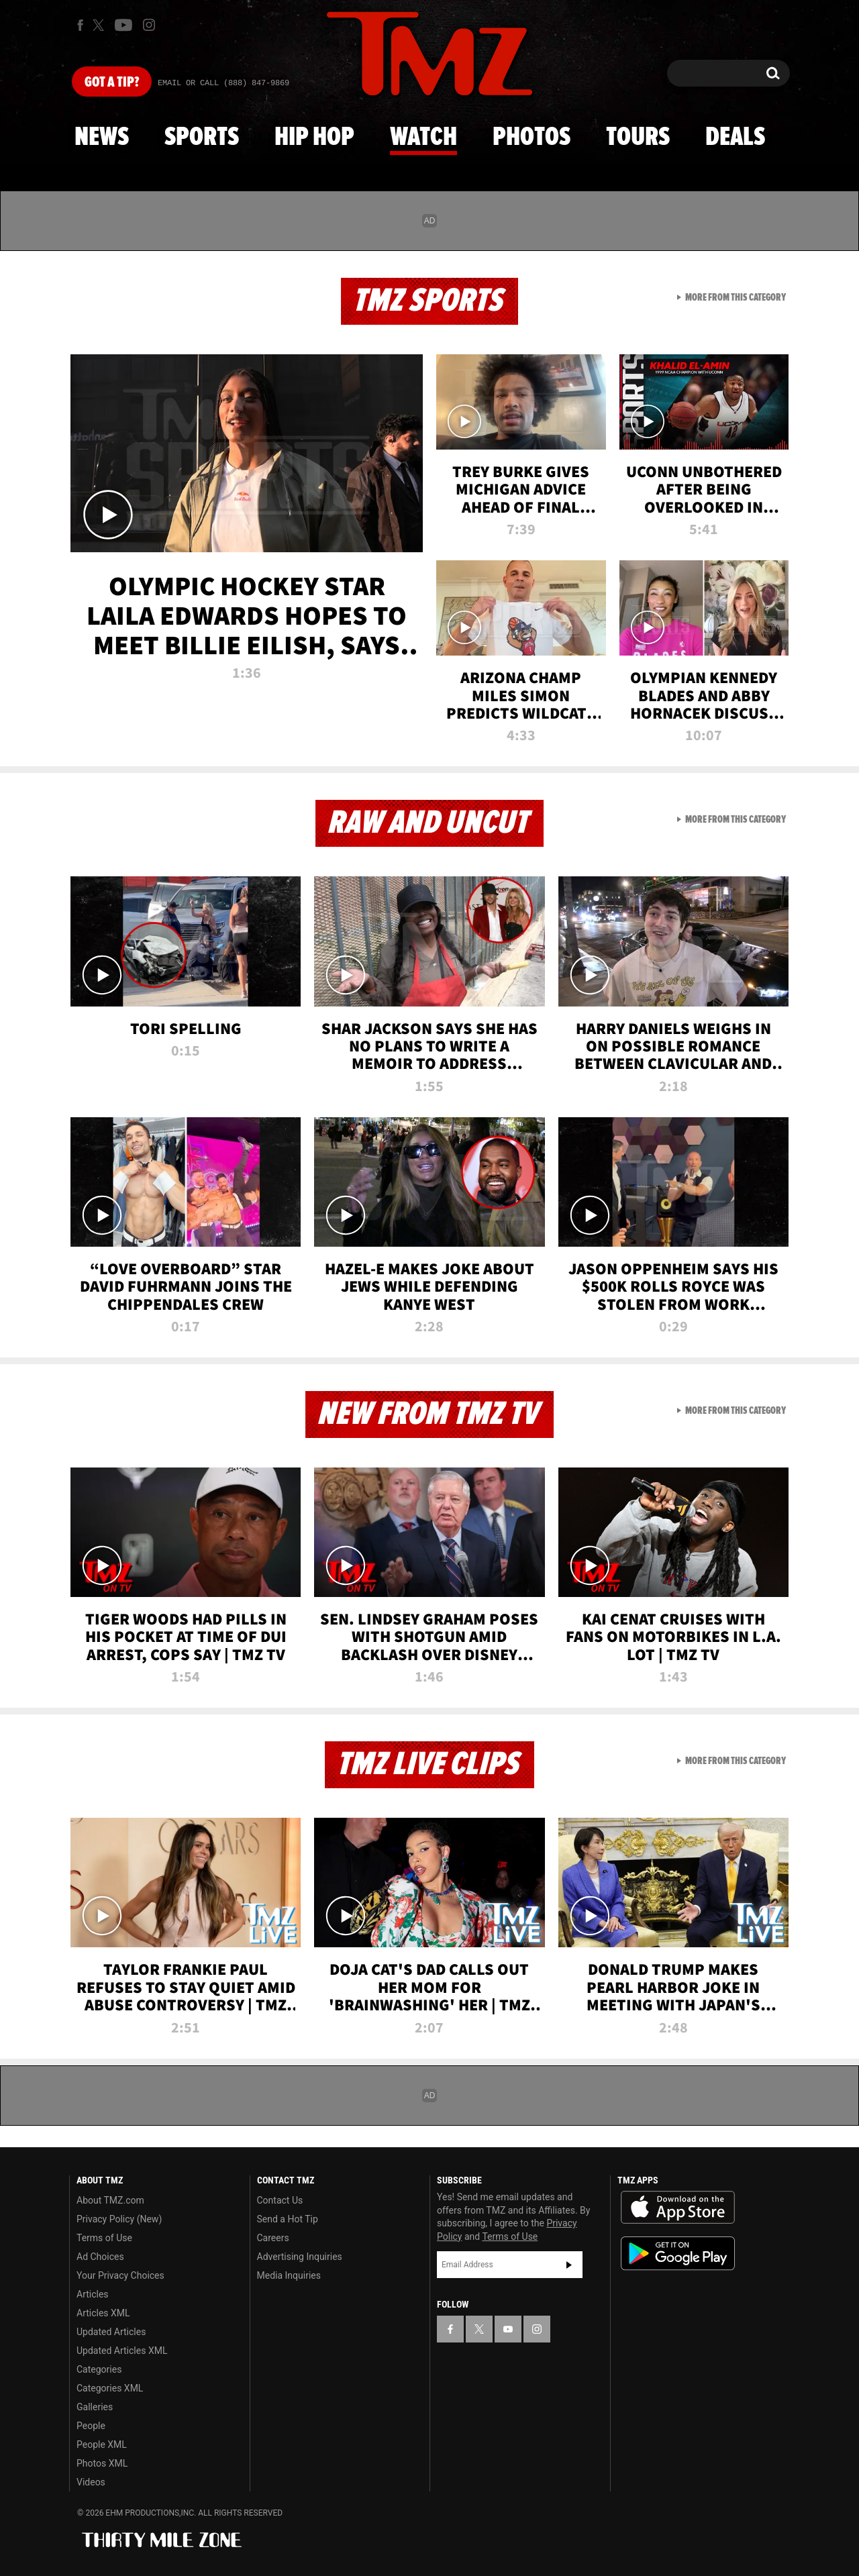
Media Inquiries (289, 2275)
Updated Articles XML (122, 2350)
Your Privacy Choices (120, 2275)
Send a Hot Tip (287, 2219)
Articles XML (103, 2313)
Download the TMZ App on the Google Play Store (678, 2253)
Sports (201, 137)
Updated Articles (111, 2331)
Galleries (95, 2407)
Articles (93, 2294)
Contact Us (280, 2200)
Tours (638, 137)
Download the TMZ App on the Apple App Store (678, 2207)
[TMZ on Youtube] (123, 25)
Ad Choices (100, 2256)
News (101, 137)
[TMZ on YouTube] (508, 2329)
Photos (531, 137)
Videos (91, 2482)
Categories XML (110, 2388)
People (91, 2425)
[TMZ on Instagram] (149, 25)
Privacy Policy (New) (119, 2219)
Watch (423, 137)
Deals (735, 137)
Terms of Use (104, 2237)
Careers (273, 2237)
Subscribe (569, 2264)
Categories (99, 2369)
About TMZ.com (110, 2200)
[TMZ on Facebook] (80, 25)
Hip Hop (314, 137)
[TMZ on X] (100, 25)
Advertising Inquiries (299, 2256)
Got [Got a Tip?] (112, 82)
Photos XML (102, 2463)
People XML (102, 2444)
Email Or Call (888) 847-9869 (223, 83)
